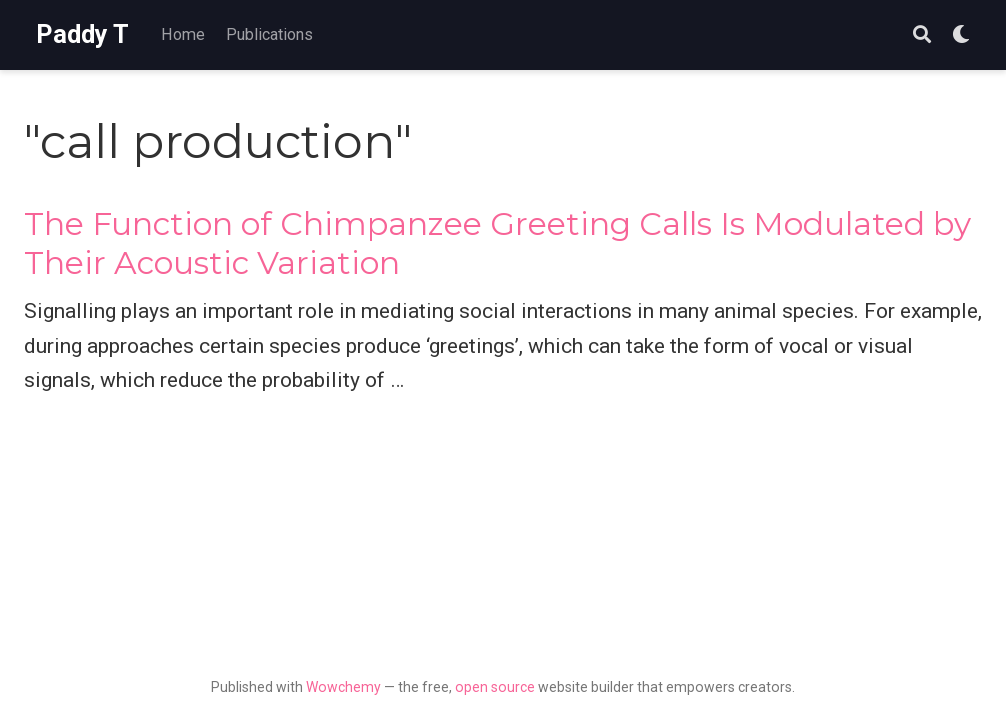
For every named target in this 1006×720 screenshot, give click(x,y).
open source (495, 687)
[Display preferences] (961, 35)
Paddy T (82, 34)
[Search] (922, 35)
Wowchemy (343, 687)
